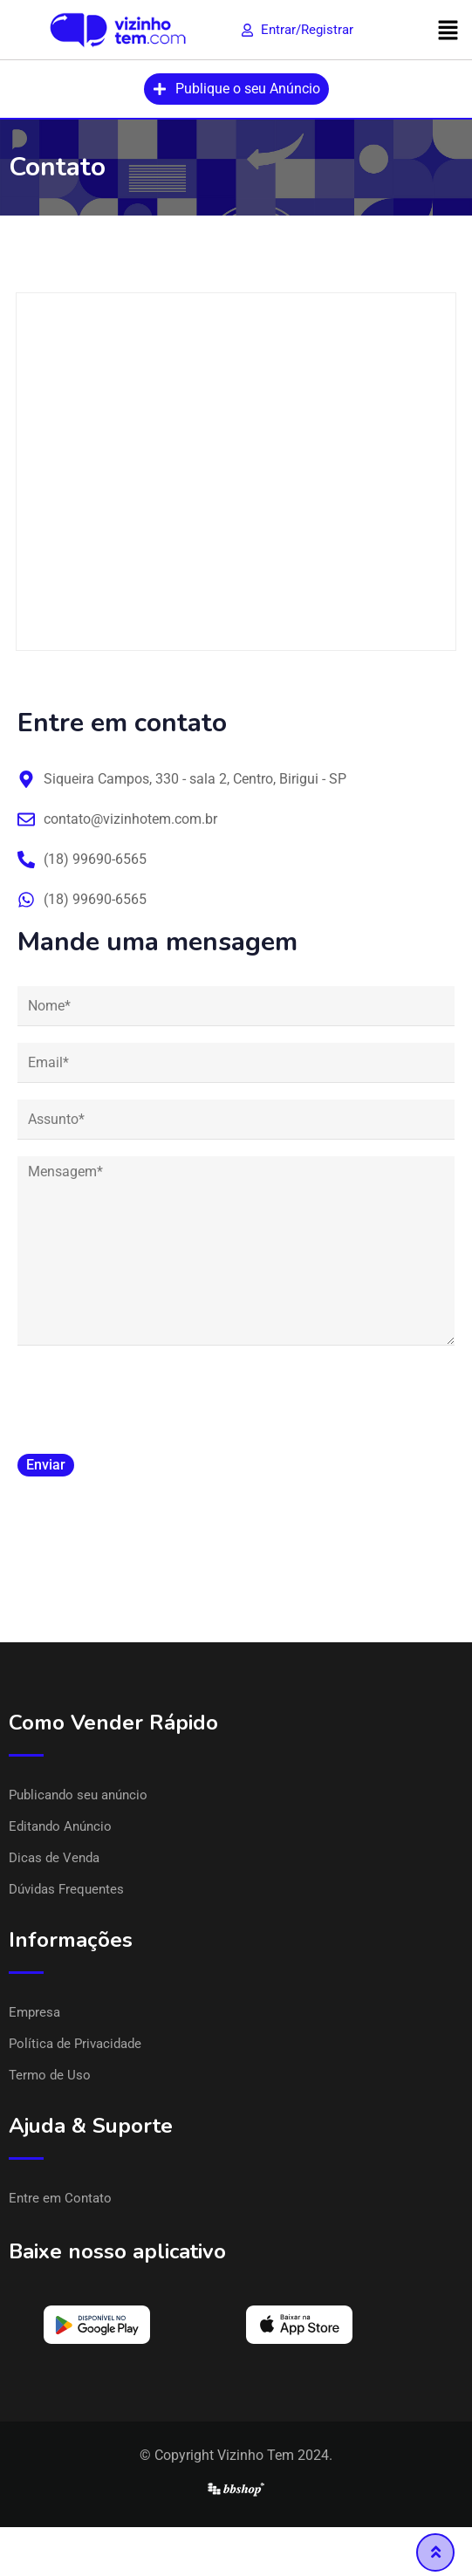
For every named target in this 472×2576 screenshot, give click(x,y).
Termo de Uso (50, 2075)
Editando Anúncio (60, 1826)
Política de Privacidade (75, 2044)
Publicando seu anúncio (78, 1795)
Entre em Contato (60, 2198)
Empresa (34, 2012)
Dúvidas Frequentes (66, 1889)
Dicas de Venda (54, 1858)
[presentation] (150, 1396)
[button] (448, 29)
